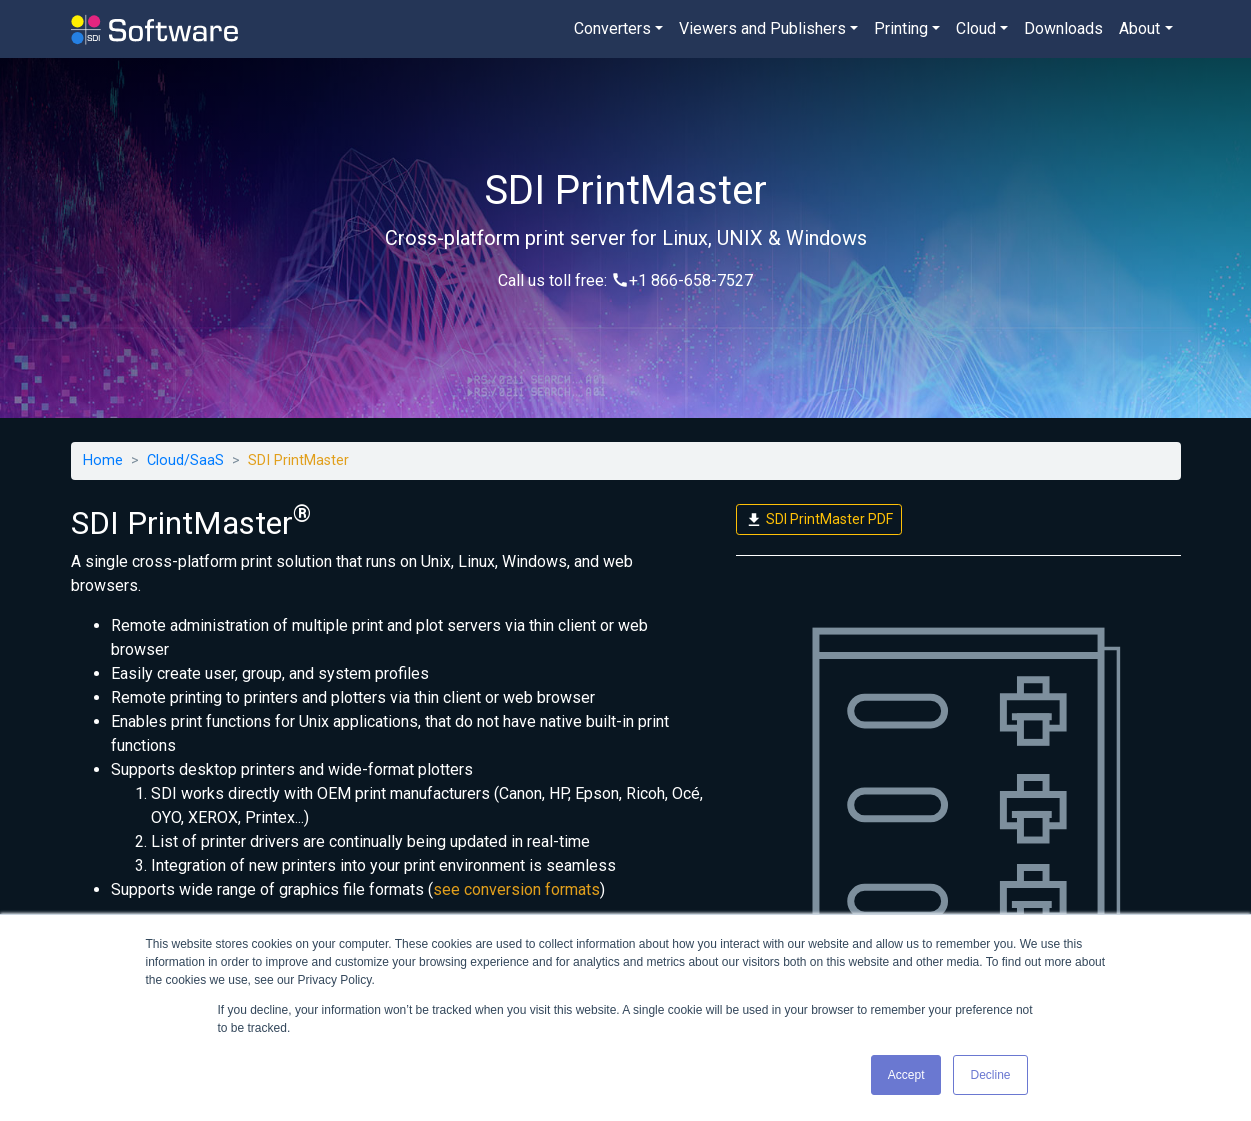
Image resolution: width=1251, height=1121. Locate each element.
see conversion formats (516, 889)
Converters (612, 28)
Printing (901, 28)
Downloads (1063, 28)
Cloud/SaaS (185, 460)
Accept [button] (906, 1075)
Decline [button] (990, 1075)
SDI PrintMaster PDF (819, 520)
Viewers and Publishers (762, 28)
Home (103, 460)
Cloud (976, 28)
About (1139, 28)
